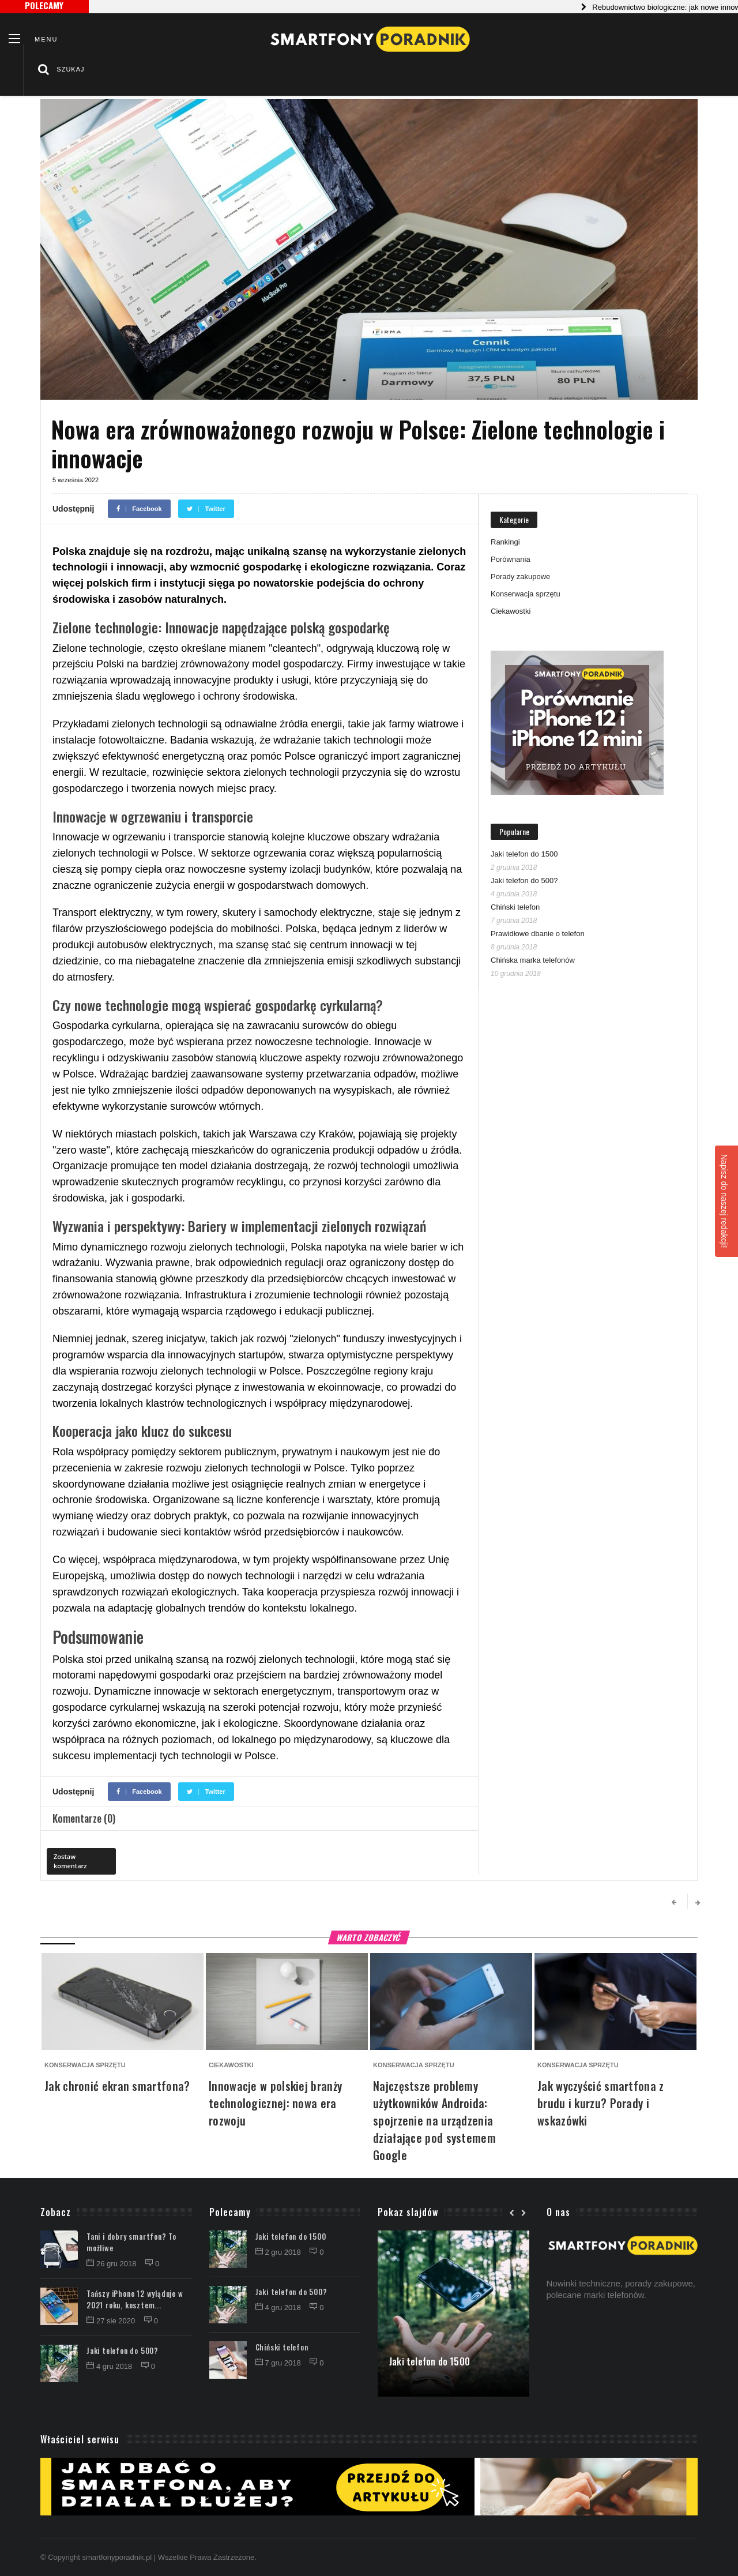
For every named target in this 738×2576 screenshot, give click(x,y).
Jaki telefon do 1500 (524, 854)
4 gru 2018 (110, 2366)
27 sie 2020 (111, 2320)
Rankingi (505, 542)
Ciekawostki (510, 611)
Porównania (510, 559)
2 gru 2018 (279, 2252)
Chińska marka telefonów (533, 960)
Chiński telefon (515, 907)
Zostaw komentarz (70, 1861)
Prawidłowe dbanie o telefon (538, 933)
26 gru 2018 (112, 2263)
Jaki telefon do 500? (524, 880)
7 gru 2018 (279, 2363)
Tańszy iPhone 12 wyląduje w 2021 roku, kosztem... (134, 2299)
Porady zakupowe (520, 576)
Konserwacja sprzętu (525, 593)
